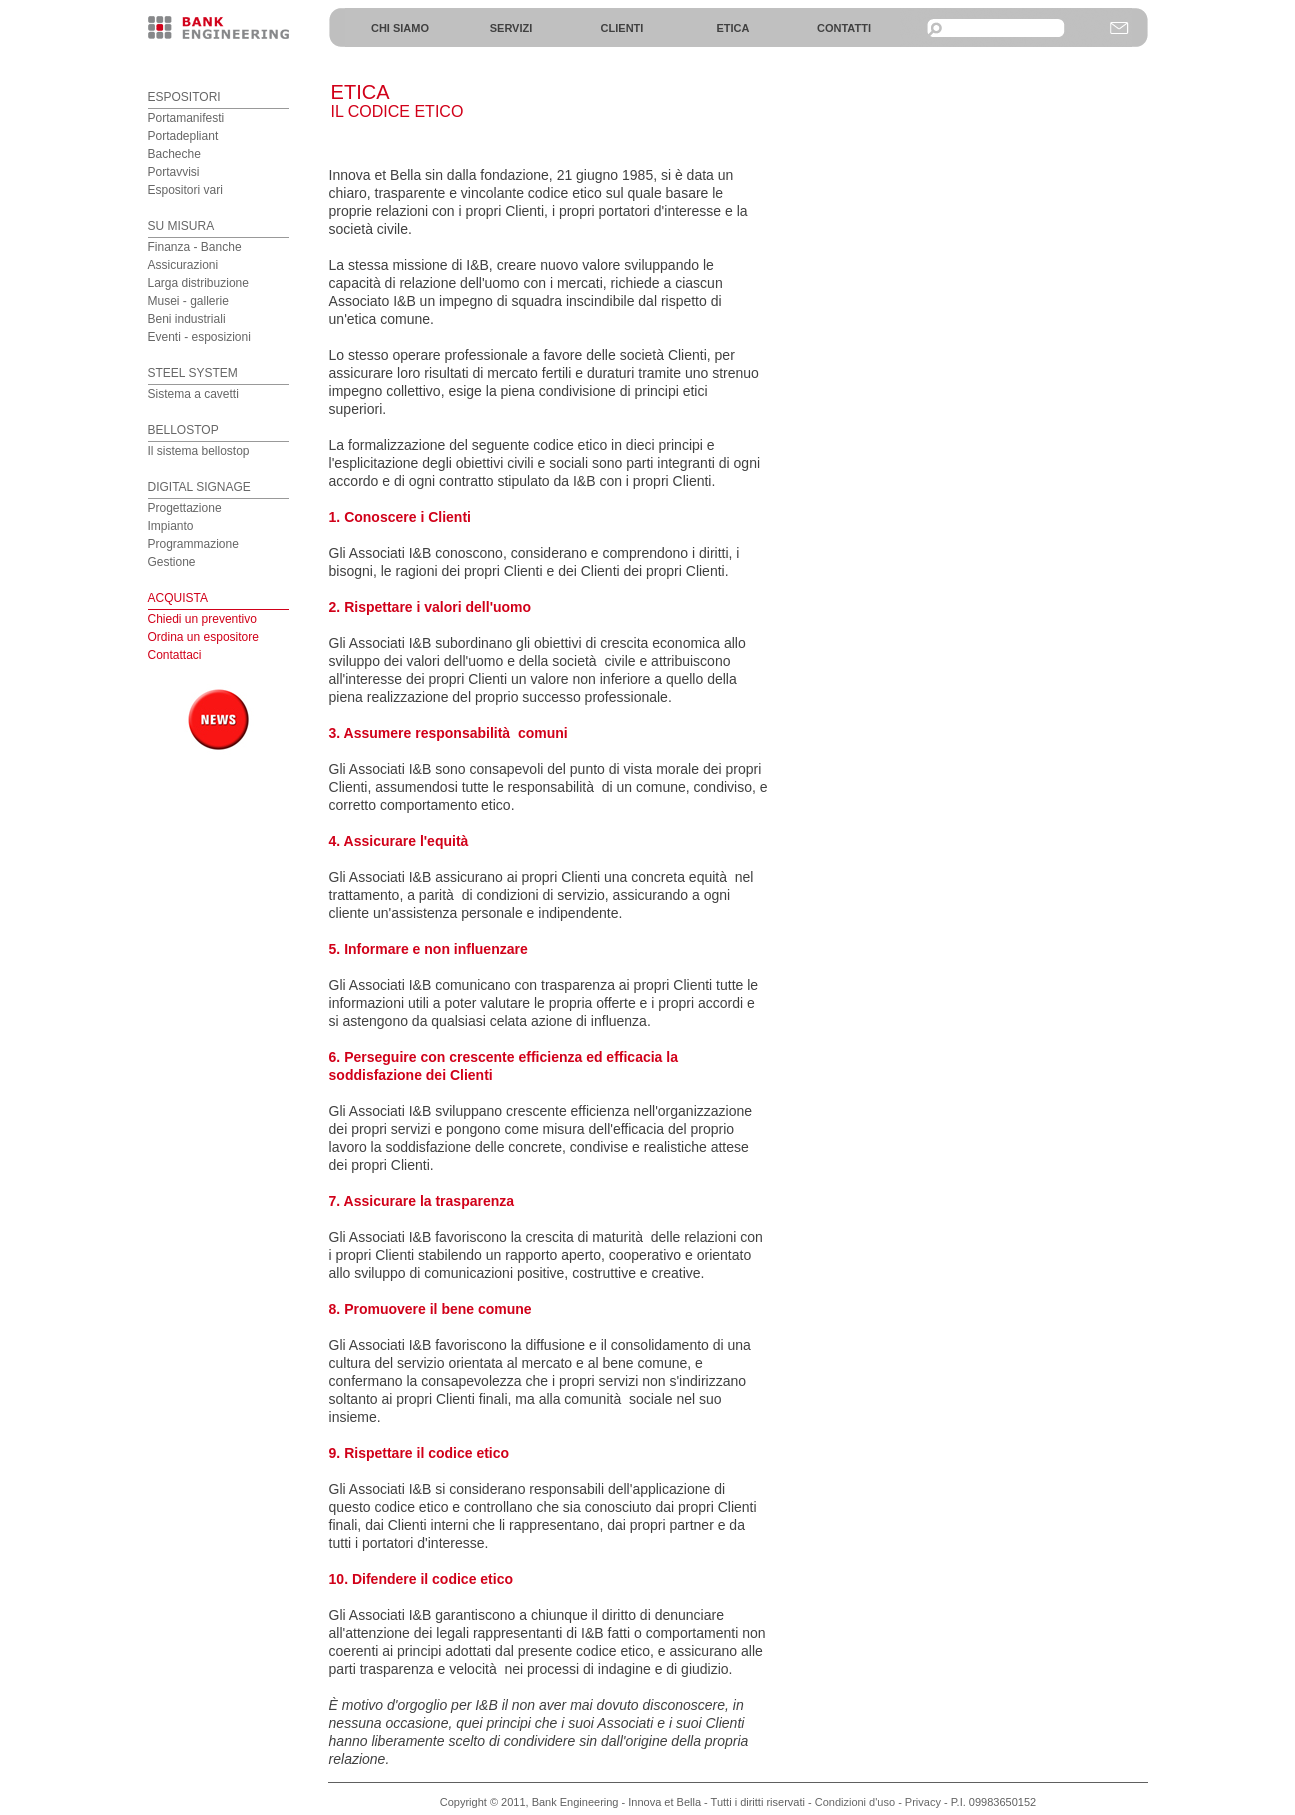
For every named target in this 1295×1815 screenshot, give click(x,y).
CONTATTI (844, 28)
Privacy (923, 1802)
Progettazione (185, 508)
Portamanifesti (186, 118)
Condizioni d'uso (855, 1802)
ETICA (733, 28)
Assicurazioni (183, 265)
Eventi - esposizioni (199, 337)
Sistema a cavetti (193, 394)
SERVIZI (511, 28)
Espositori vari (185, 190)
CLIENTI (622, 28)
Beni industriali (187, 319)
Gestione (172, 562)
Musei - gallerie (188, 301)
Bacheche (174, 154)
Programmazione (193, 544)
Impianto (171, 526)
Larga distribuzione (198, 283)
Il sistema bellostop (199, 451)
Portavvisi (174, 172)
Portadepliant (183, 136)
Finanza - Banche (195, 247)
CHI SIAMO (400, 28)
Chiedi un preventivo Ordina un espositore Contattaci (203, 637)
